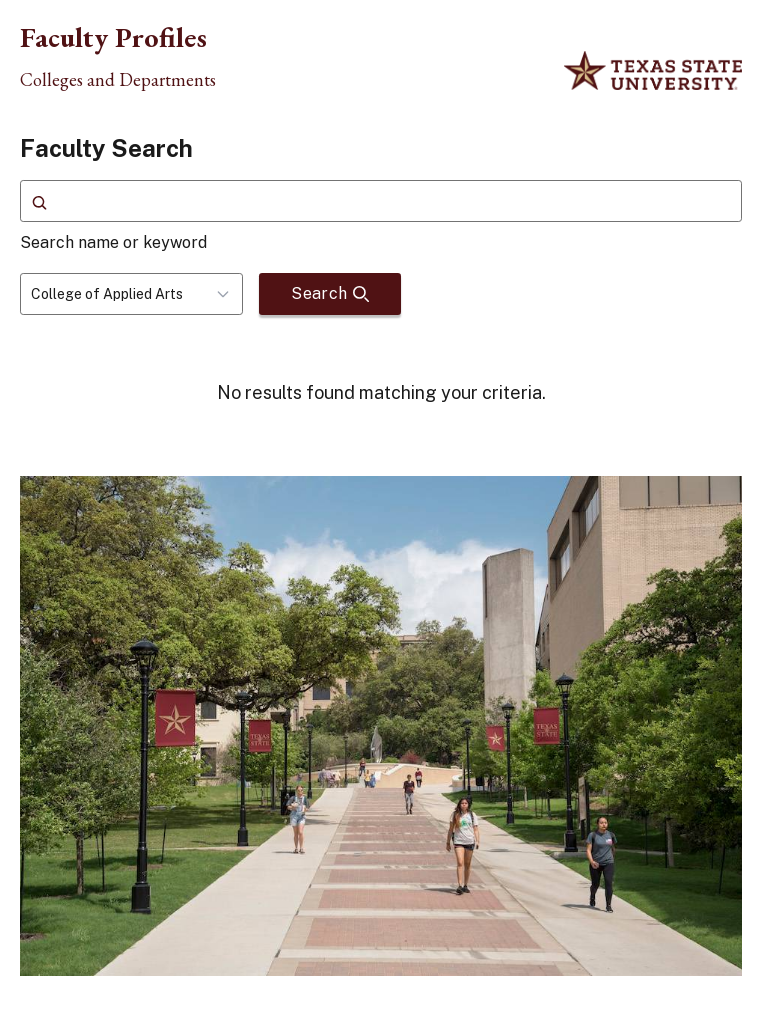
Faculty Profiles (113, 37)
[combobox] (131, 294)
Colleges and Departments (118, 80)
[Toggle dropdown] (229, 294)
